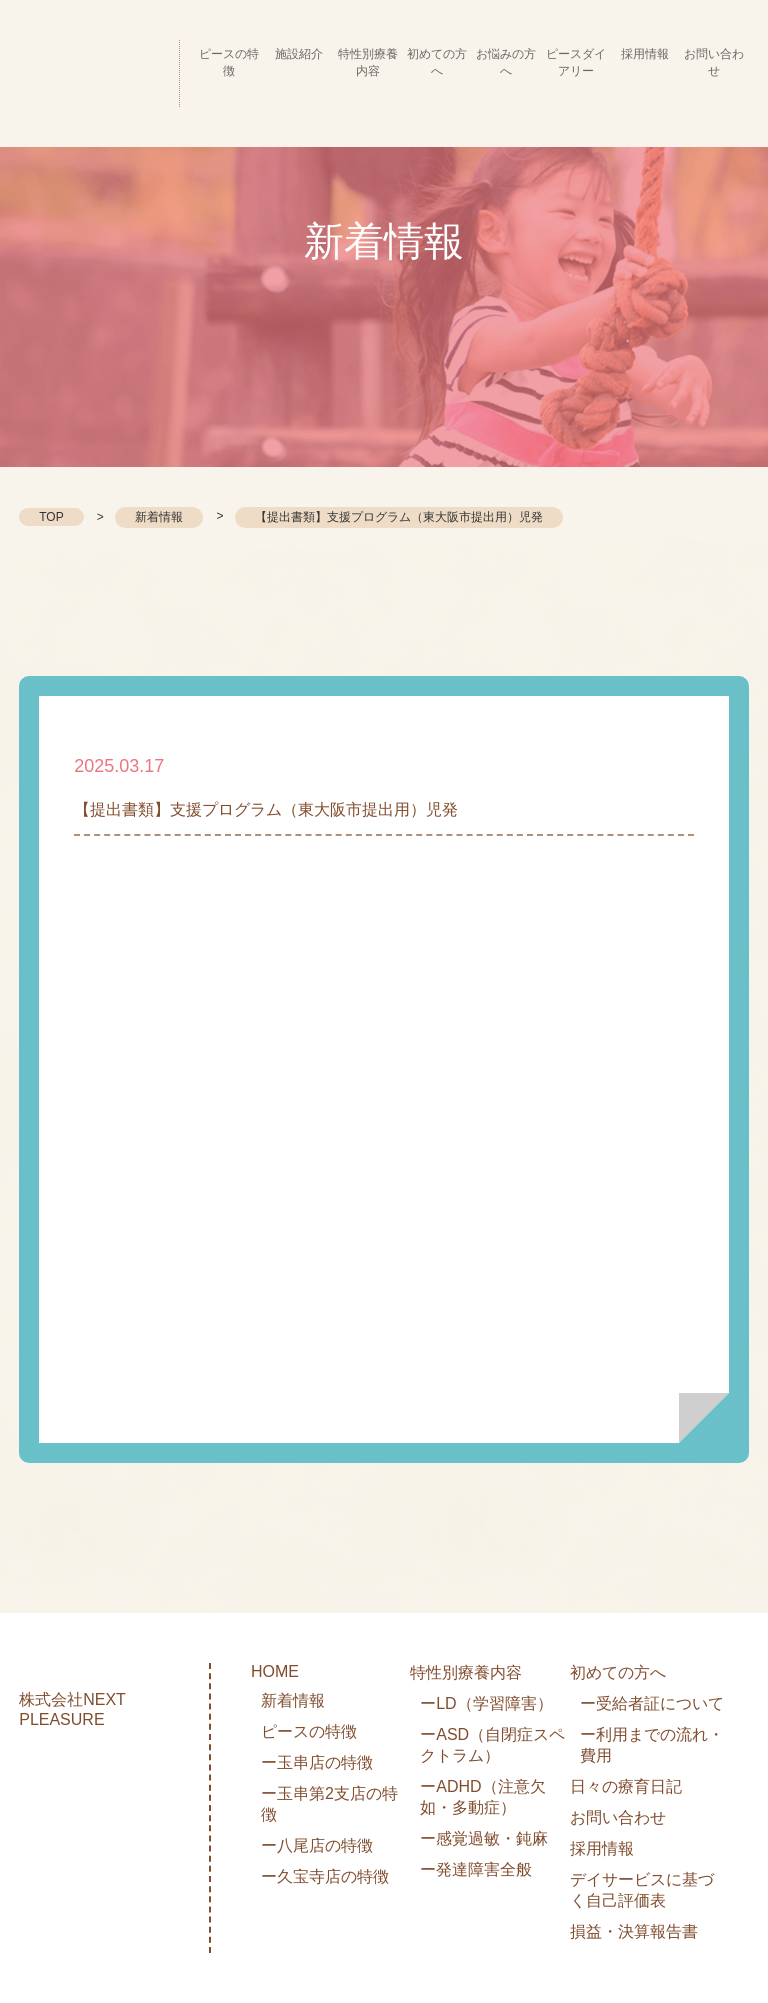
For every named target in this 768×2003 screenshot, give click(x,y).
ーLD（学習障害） (486, 1703)
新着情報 (159, 517)
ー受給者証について (652, 1703)
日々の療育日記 (626, 1786)
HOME (275, 1671)
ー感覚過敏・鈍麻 (484, 1838)
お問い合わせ (618, 1817)
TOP (51, 517)
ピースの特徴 (309, 1731)
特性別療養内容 (466, 1672)
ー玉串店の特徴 (317, 1762)
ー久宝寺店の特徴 (325, 1876)
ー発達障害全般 (476, 1869)
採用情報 (602, 1848)
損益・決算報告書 (634, 1931)
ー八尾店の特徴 (317, 1845)
